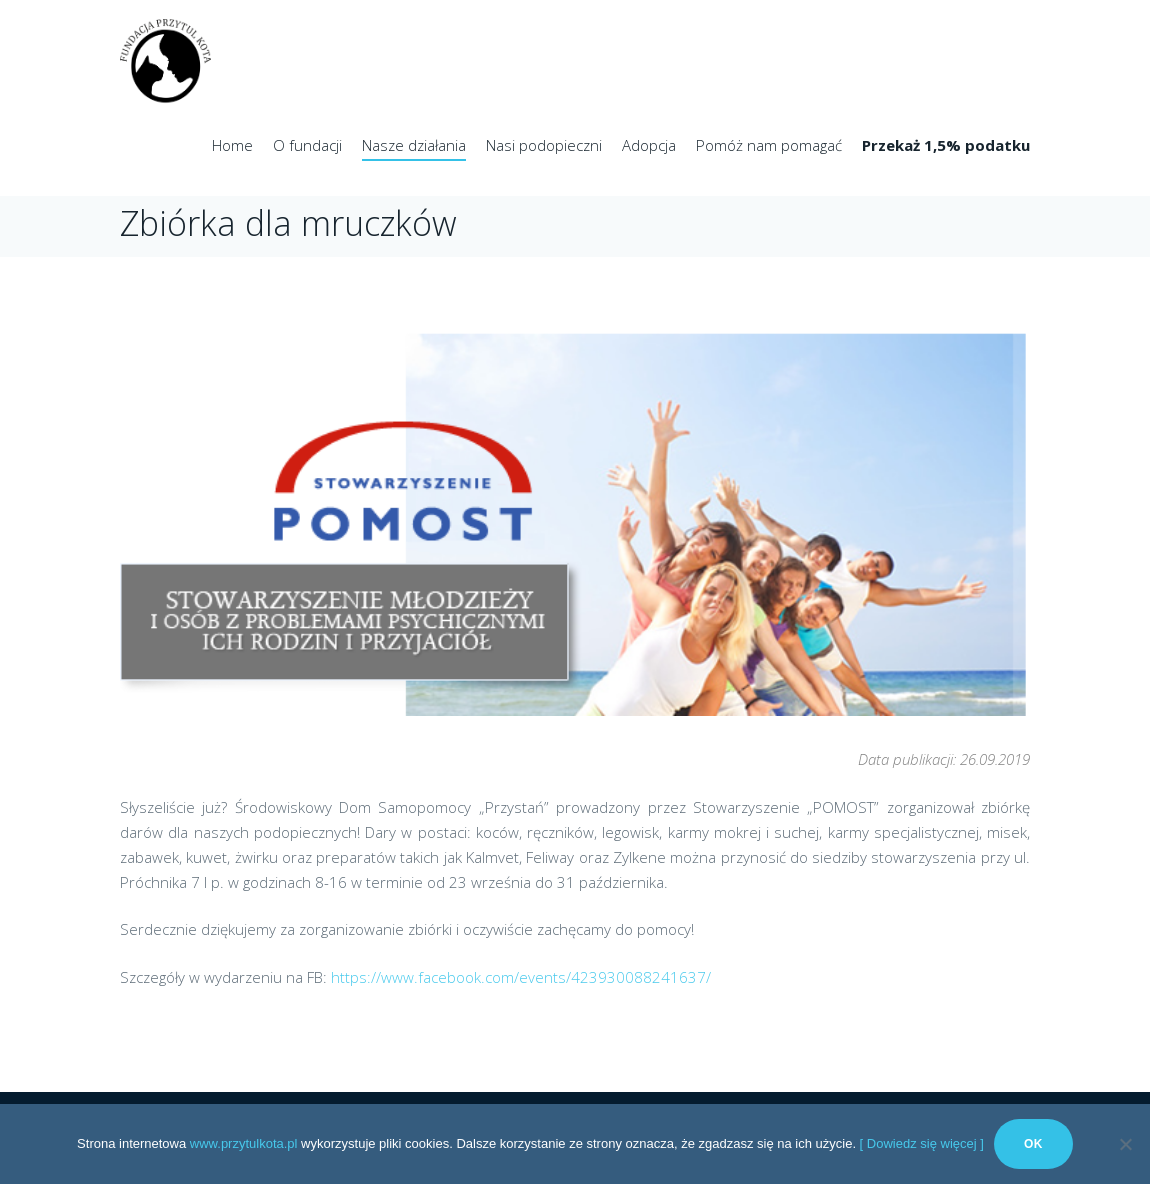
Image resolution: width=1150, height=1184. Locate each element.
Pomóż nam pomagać (769, 145)
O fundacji (307, 145)
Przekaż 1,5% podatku (946, 145)
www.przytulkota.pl (244, 1143)
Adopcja (649, 145)
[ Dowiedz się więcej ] (922, 1143)
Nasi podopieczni (544, 145)
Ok (1033, 1144)
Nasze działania (414, 145)
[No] (1125, 1144)
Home (232, 145)
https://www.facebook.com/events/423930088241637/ (521, 977)
